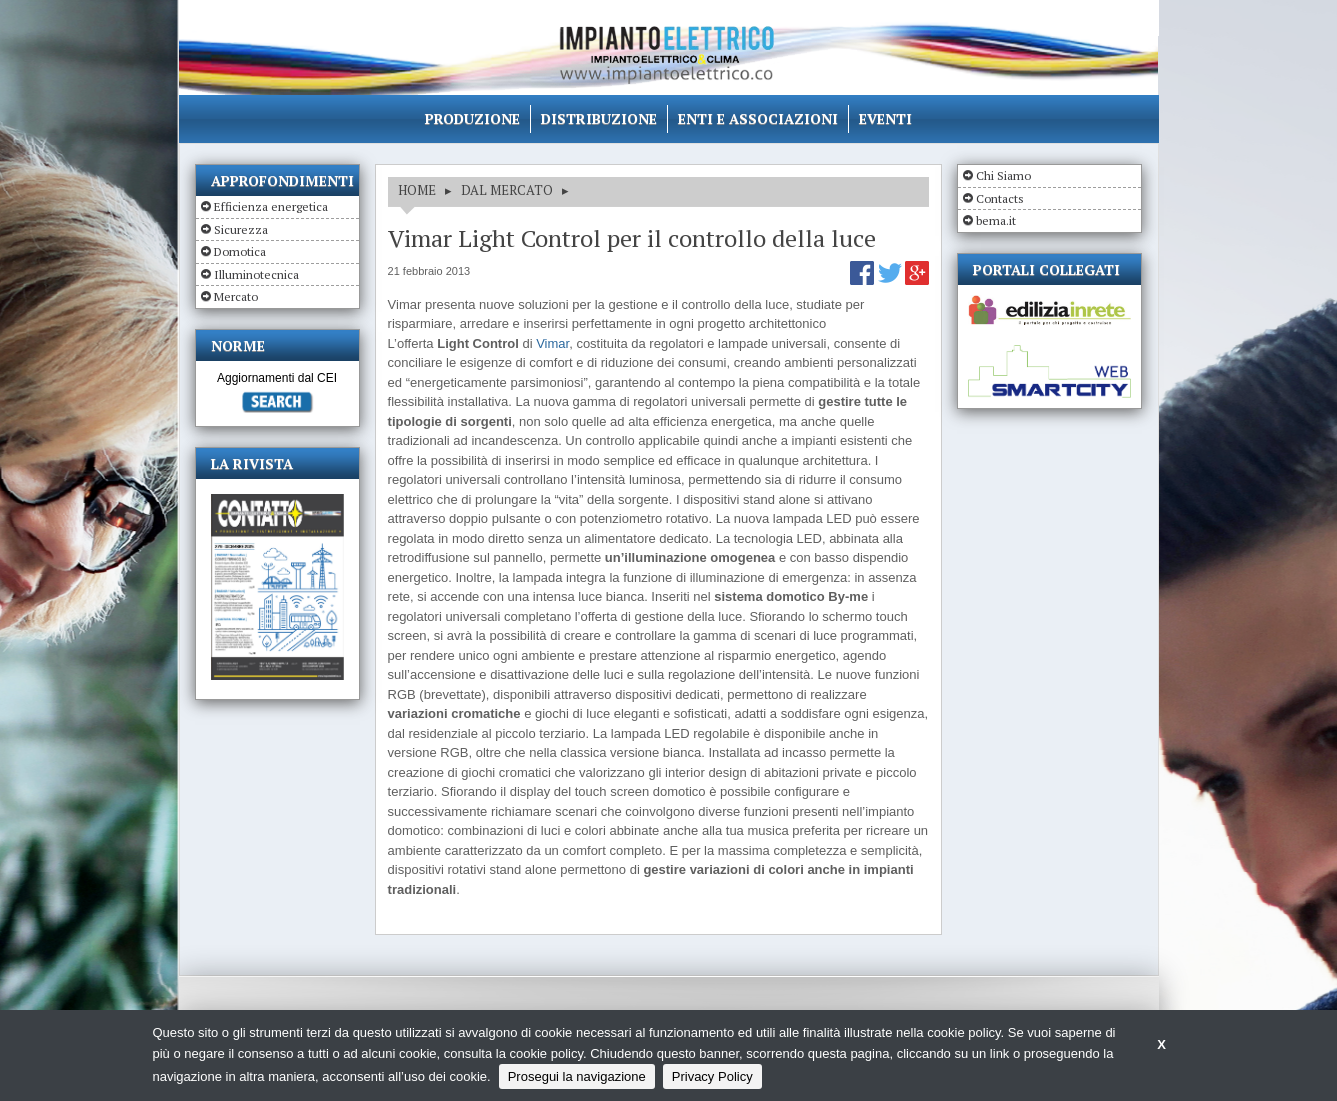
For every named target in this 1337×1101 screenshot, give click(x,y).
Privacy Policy (712, 1076)
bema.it (996, 220)
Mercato (236, 296)
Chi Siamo (1003, 175)
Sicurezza (241, 229)
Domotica (240, 251)
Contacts (1000, 198)
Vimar (552, 343)
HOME (417, 190)
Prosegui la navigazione (577, 1076)
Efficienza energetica (271, 206)
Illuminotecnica (256, 274)
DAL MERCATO (507, 190)
